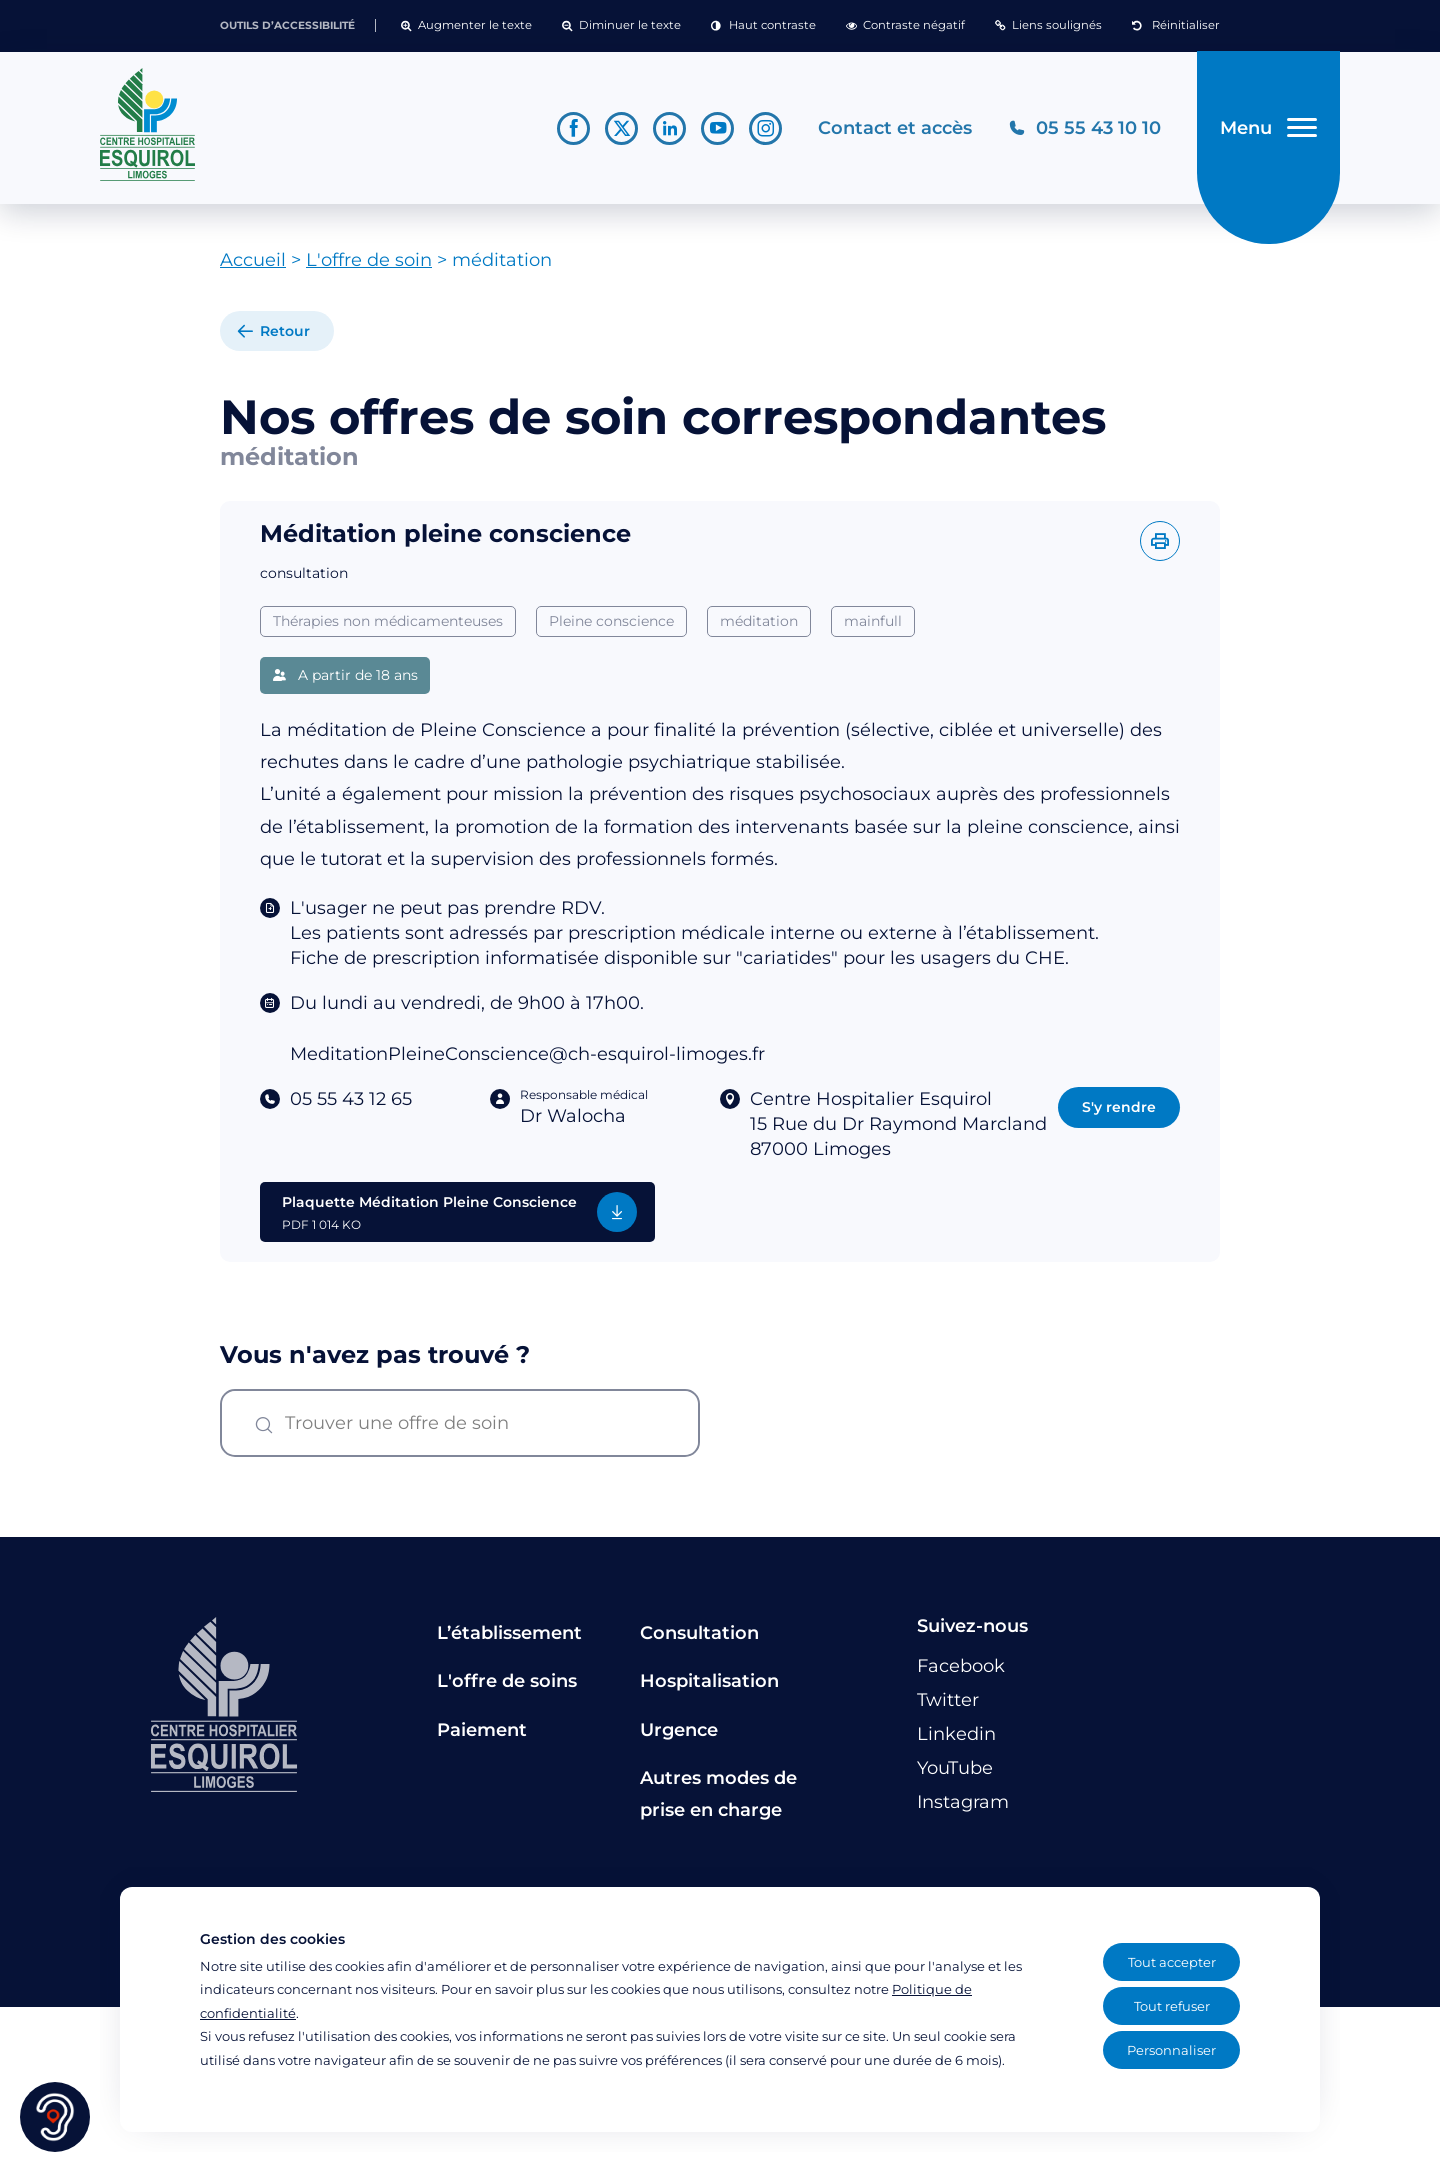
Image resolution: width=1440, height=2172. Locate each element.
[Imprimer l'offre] (1160, 541)
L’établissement (509, 1633)
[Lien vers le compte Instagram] (765, 128)
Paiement (482, 1730)
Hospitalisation (709, 1682)
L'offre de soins (507, 1682)
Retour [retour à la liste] (285, 332)
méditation (759, 621)
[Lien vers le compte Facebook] (573, 128)
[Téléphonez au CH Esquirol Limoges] (1084, 128)
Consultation (699, 1633)
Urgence (679, 1730)
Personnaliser (1171, 2050)
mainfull (873, 621)
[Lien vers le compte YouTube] (717, 128)
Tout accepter (1172, 1962)
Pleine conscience (611, 621)
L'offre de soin (369, 261)
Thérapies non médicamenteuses (388, 621)
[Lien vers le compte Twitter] (621, 128)
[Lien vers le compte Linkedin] (669, 128)
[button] (466, 26)
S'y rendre (1119, 1107)
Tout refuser (1172, 2006)
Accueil (253, 261)
